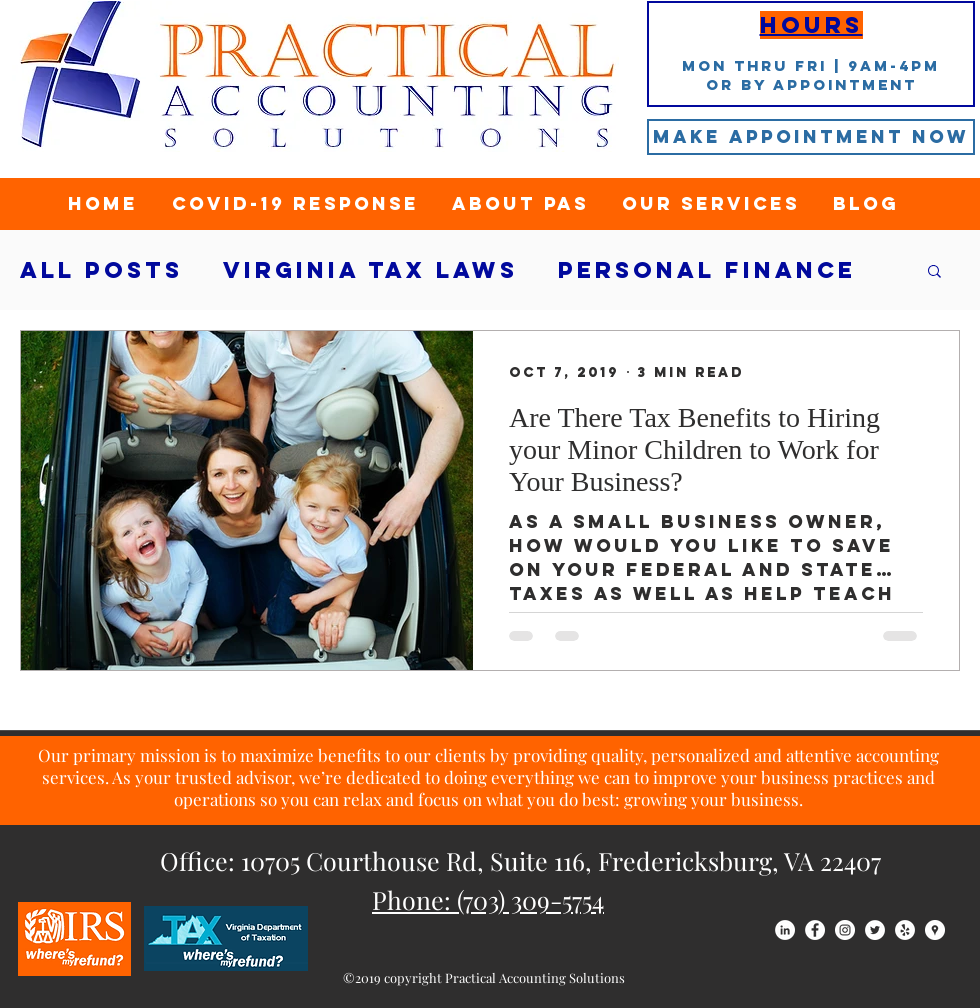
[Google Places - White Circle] (935, 930)
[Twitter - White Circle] (875, 930)
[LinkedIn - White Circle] (785, 930)
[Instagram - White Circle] (845, 930)
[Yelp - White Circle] (905, 930)
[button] (934, 272)
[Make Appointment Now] (811, 137)
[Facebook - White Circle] (815, 930)
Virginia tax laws (370, 270)
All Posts (101, 270)
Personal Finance (707, 270)
